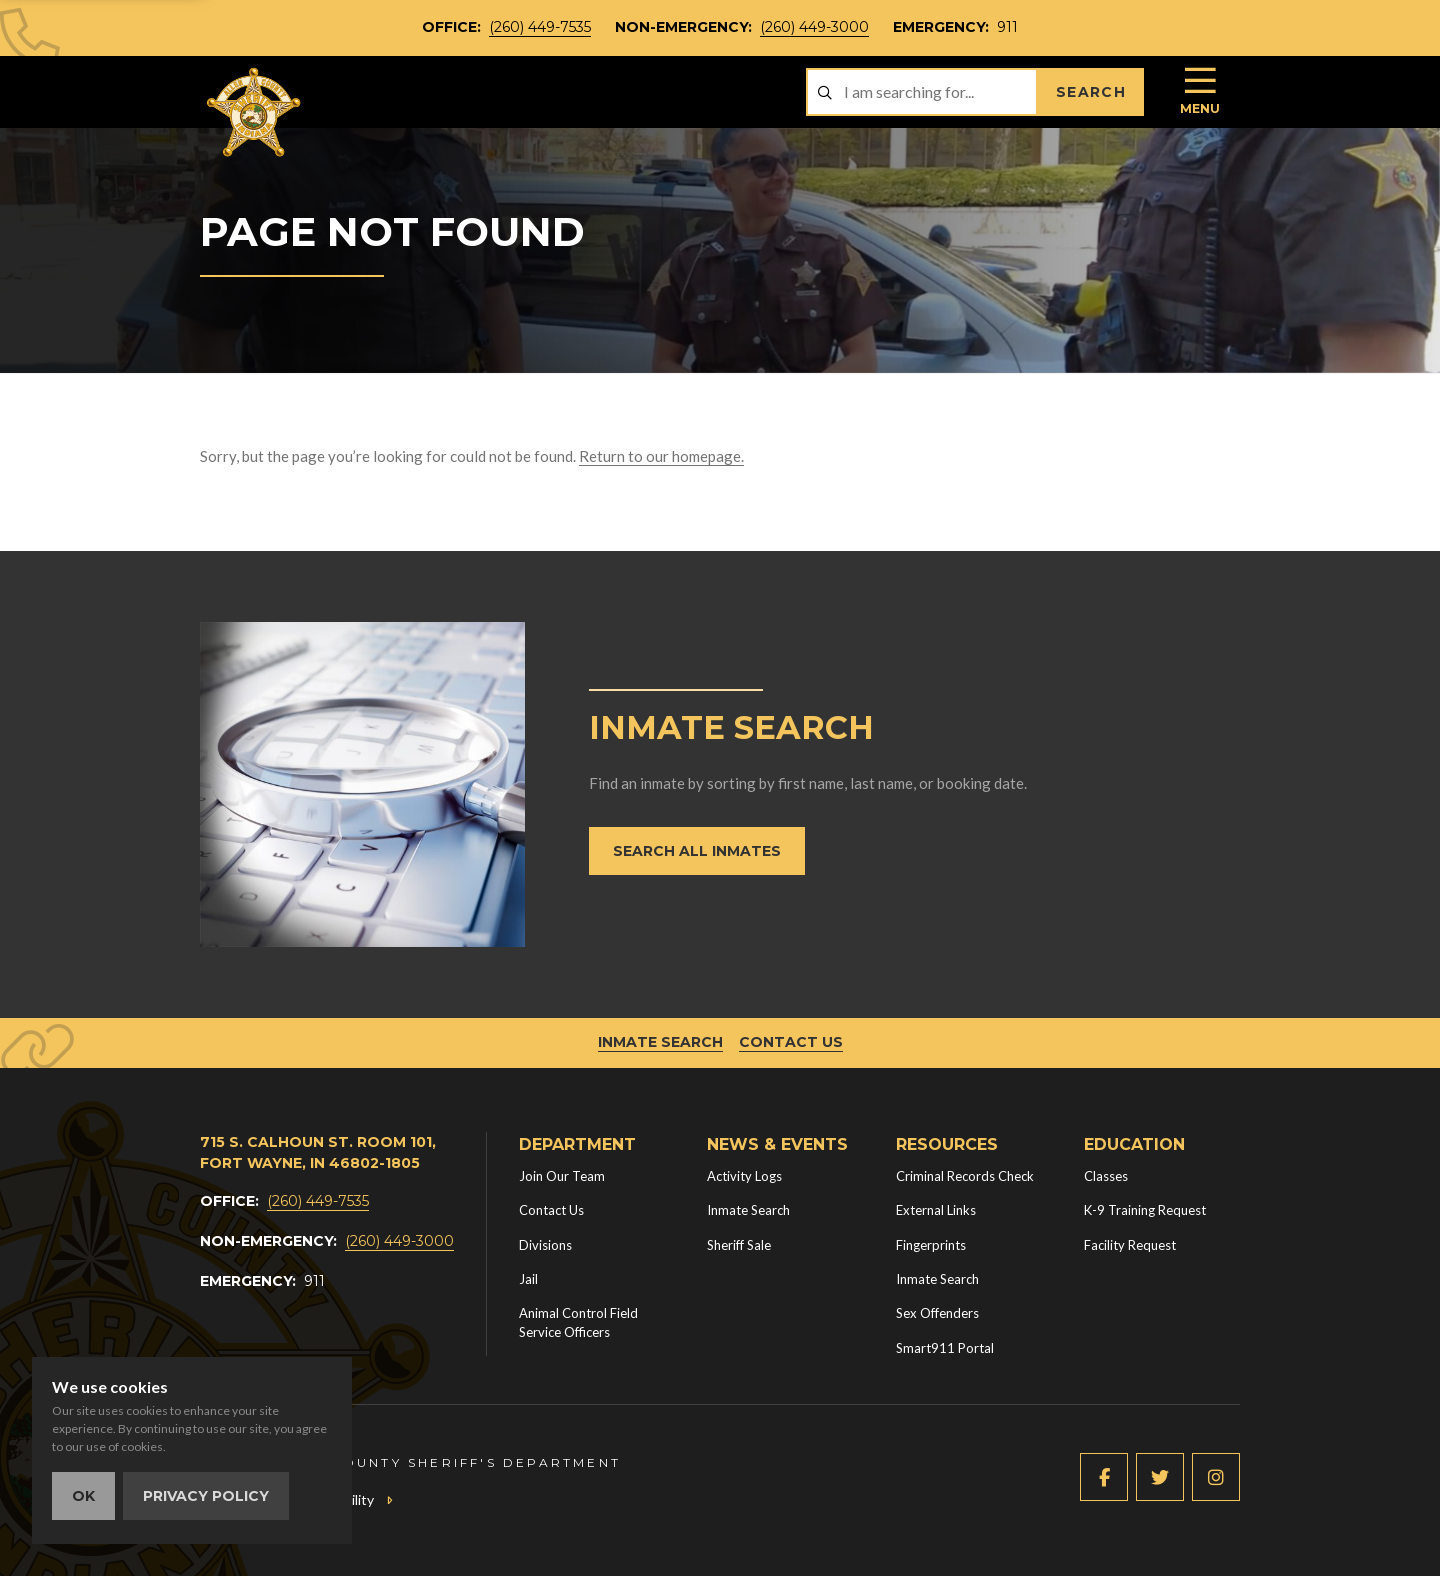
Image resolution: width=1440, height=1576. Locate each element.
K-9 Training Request (1145, 1210)
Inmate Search (660, 1042)
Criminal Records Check (965, 1176)
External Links (936, 1210)
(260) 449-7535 (540, 27)
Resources (947, 1144)
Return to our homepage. (661, 456)
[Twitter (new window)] (1160, 1477)
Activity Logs (744, 1176)
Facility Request (1130, 1245)
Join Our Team (562, 1176)
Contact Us (791, 1042)
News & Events (777, 1144)
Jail (528, 1279)
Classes (1106, 1176)
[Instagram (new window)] (1216, 1477)
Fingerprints (931, 1245)
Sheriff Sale (739, 1245)
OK (83, 1496)
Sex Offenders (937, 1313)
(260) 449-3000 (814, 27)
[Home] (255, 112)
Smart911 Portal (945, 1348)
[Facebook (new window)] (1104, 1477)
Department (577, 1144)
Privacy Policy (206, 1496)
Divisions (545, 1245)
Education (1134, 1144)
